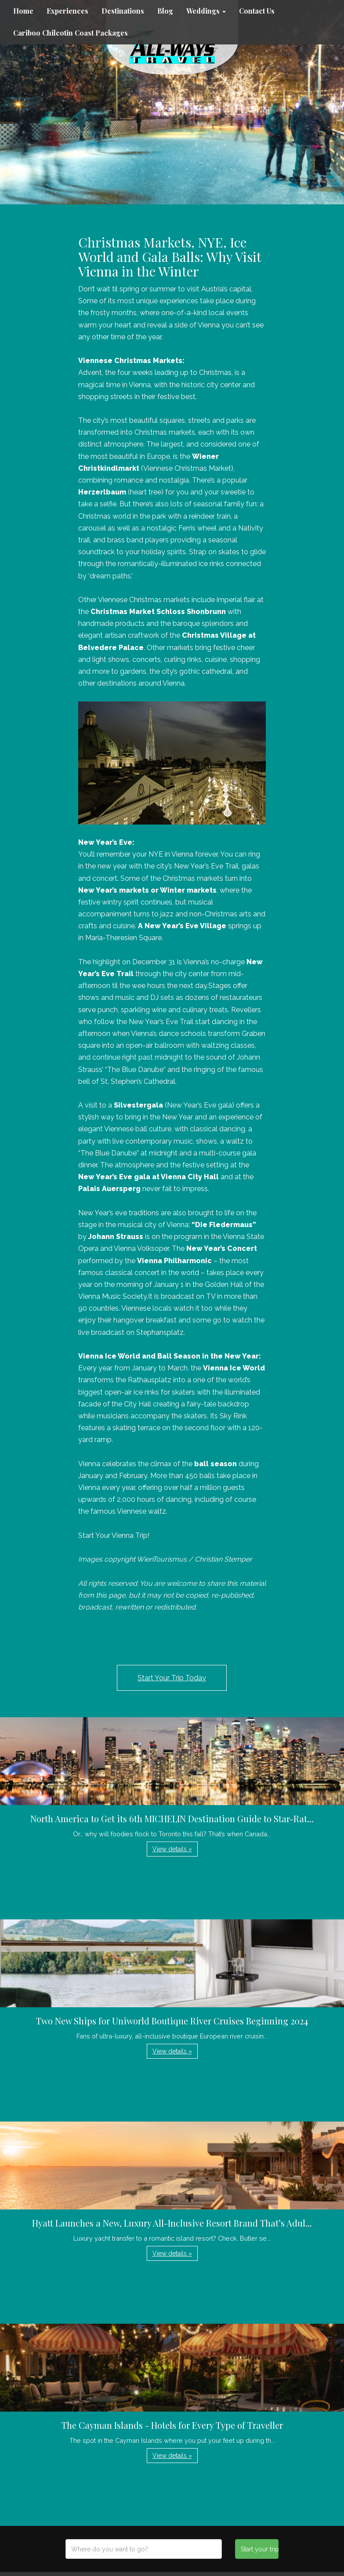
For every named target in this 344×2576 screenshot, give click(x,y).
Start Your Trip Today (172, 1678)
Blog (165, 10)
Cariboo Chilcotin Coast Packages (70, 32)
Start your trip (260, 2549)
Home (23, 10)
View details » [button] (172, 1849)
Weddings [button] (206, 10)
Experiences (67, 10)
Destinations (122, 10)
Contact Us (257, 10)
